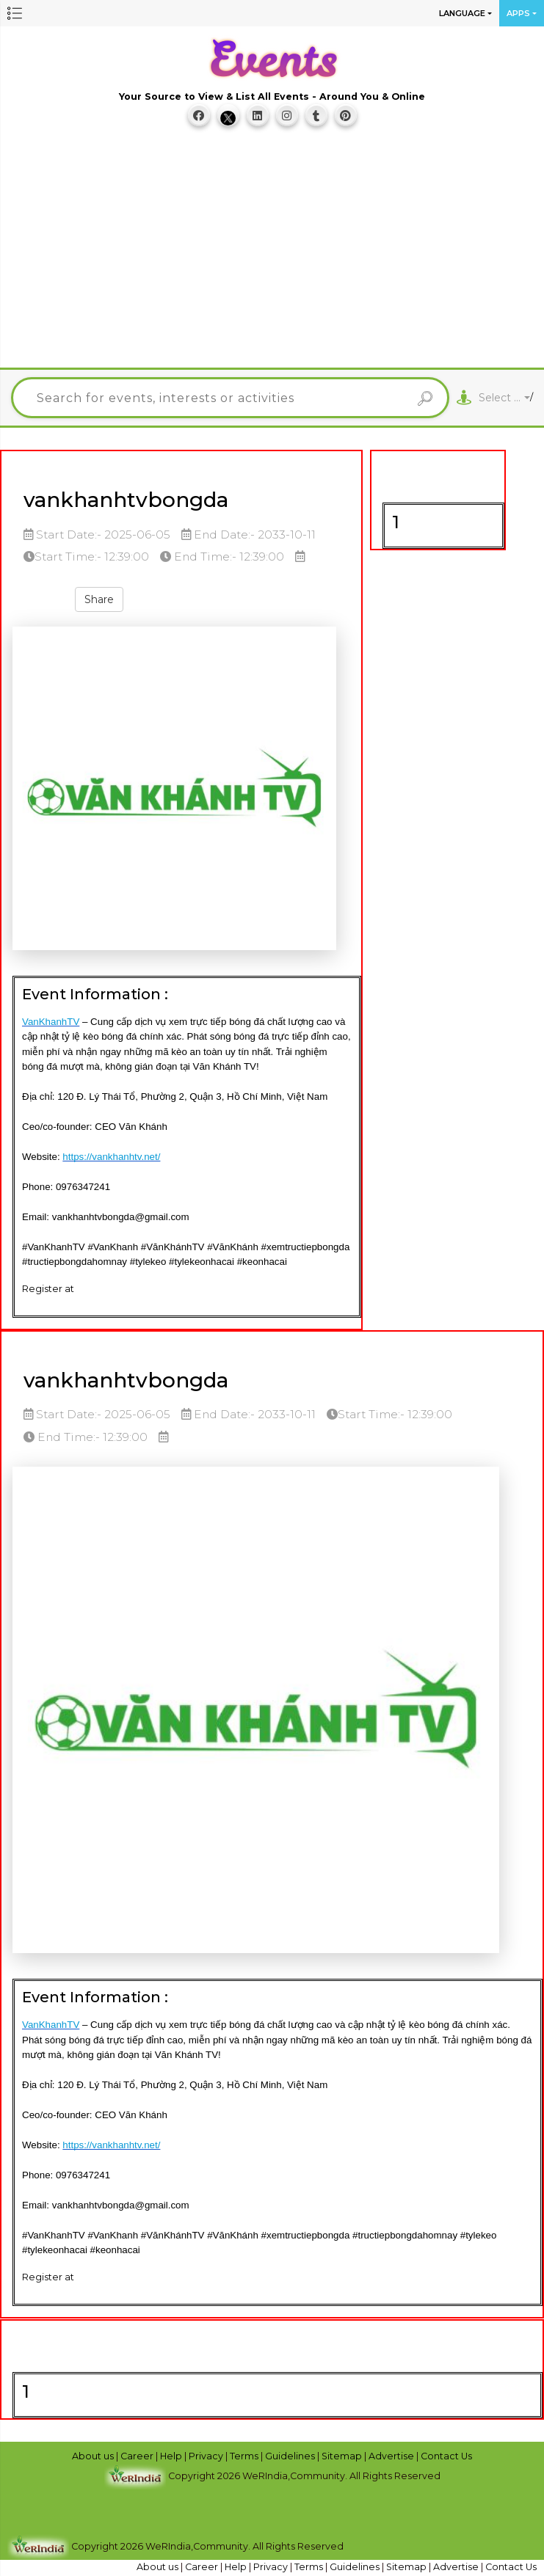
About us (94, 2456)
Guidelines (291, 2456)
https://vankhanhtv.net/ (111, 1156)
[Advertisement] (277, 254)
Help (172, 2456)
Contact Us (446, 2456)
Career (138, 2456)
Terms (245, 2456)
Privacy (207, 2456)
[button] (14, 13)
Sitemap (343, 2456)
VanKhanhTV (50, 1021)
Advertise (392, 2456)
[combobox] (504, 398)
